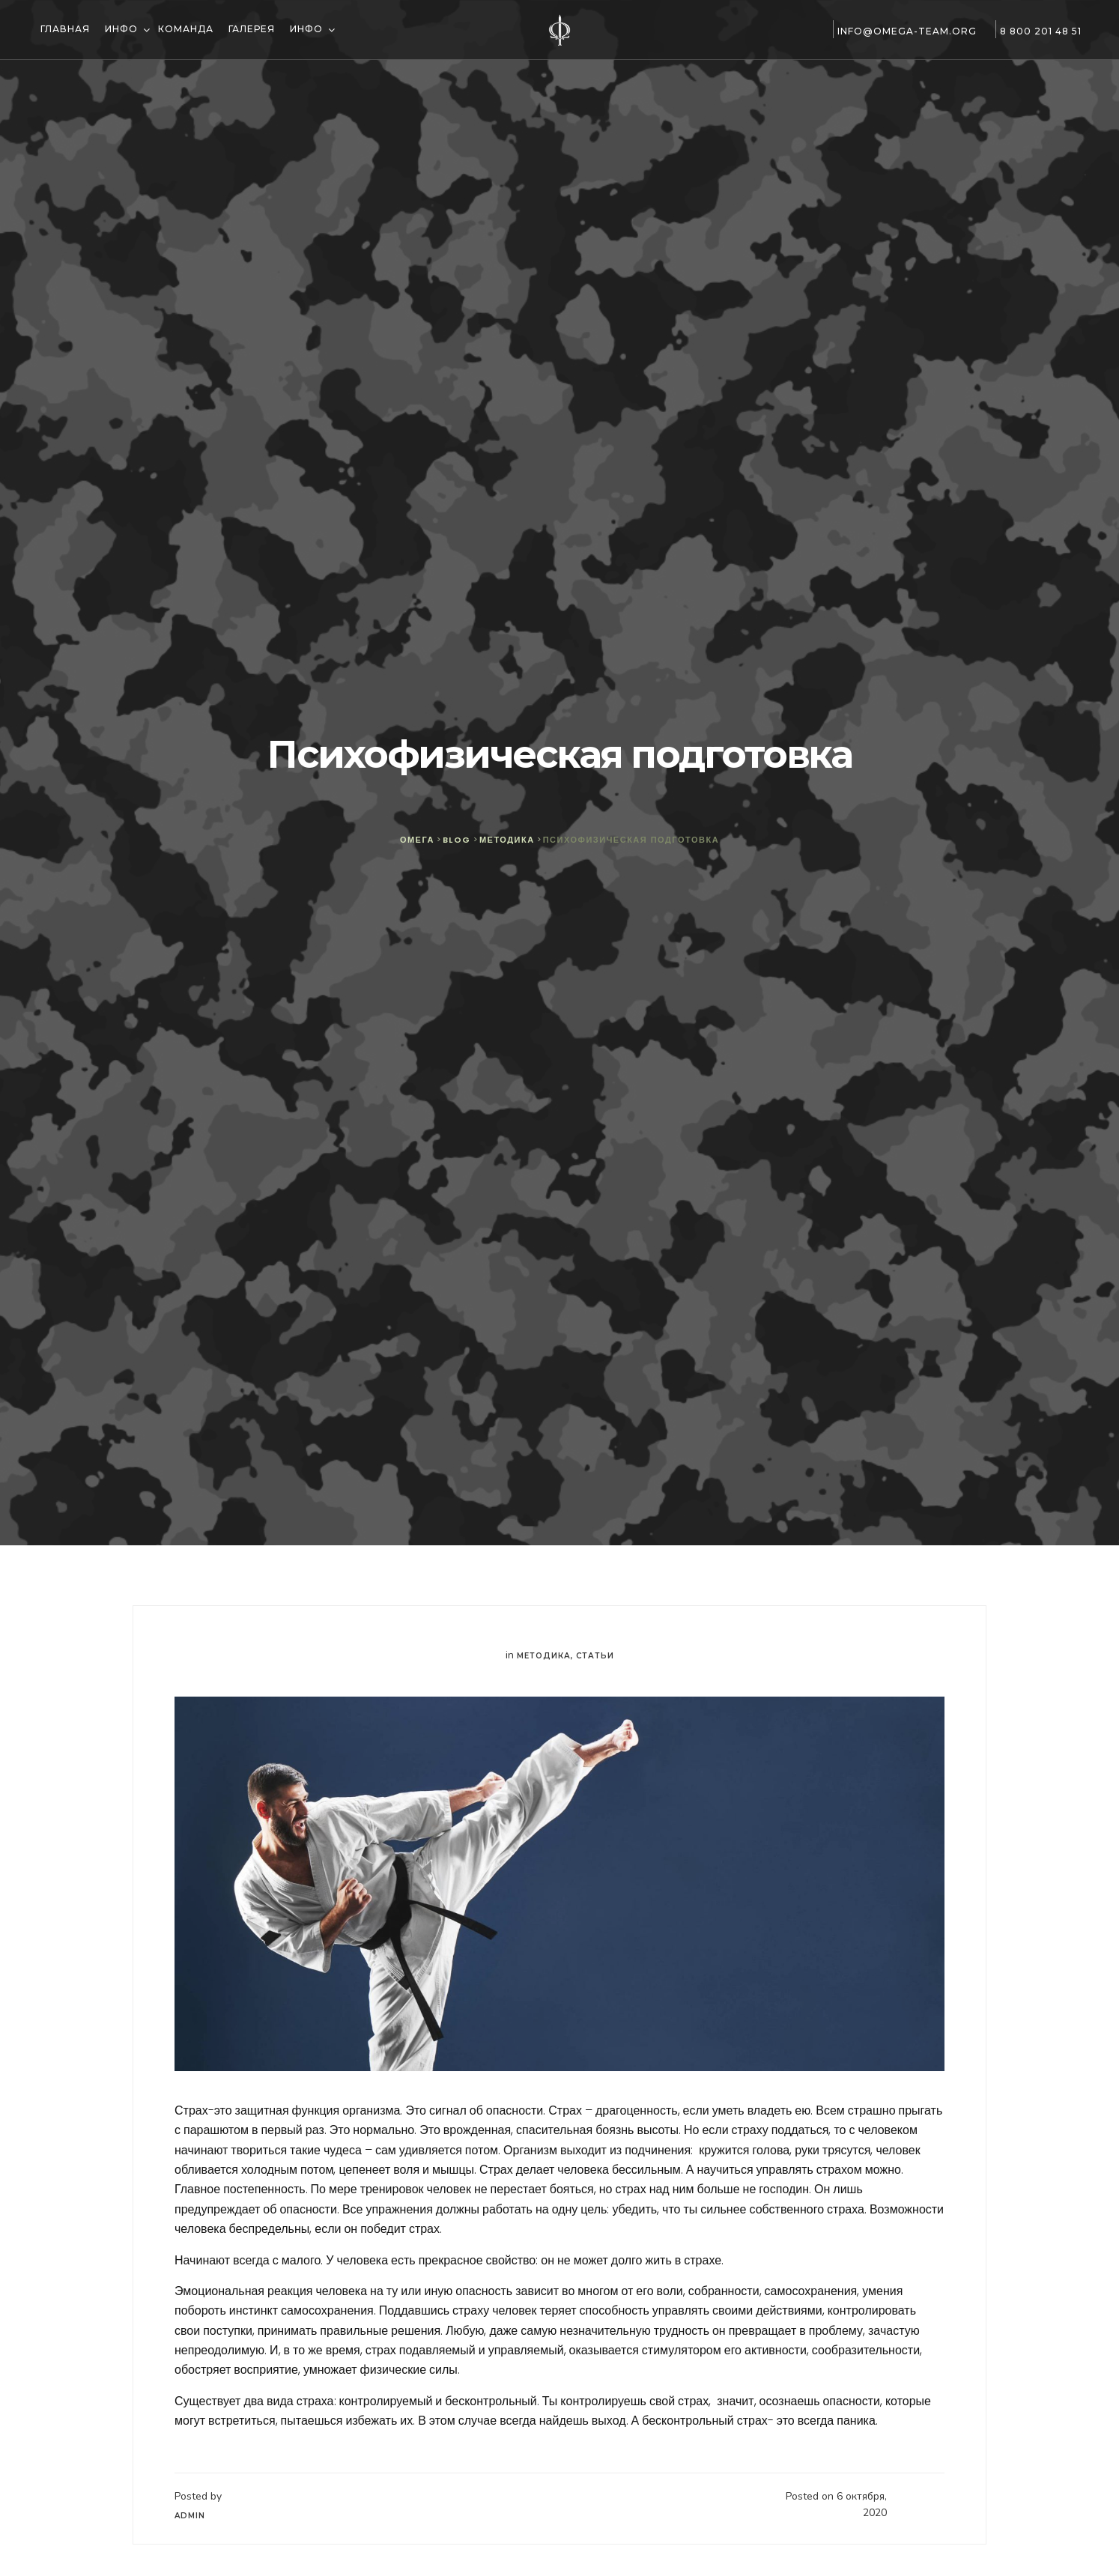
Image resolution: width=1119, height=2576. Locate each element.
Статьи (595, 1656)
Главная (63, 28)
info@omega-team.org (903, 31)
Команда (185, 28)
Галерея (251, 28)
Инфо (123, 28)
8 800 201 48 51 (1037, 31)
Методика (544, 1656)
